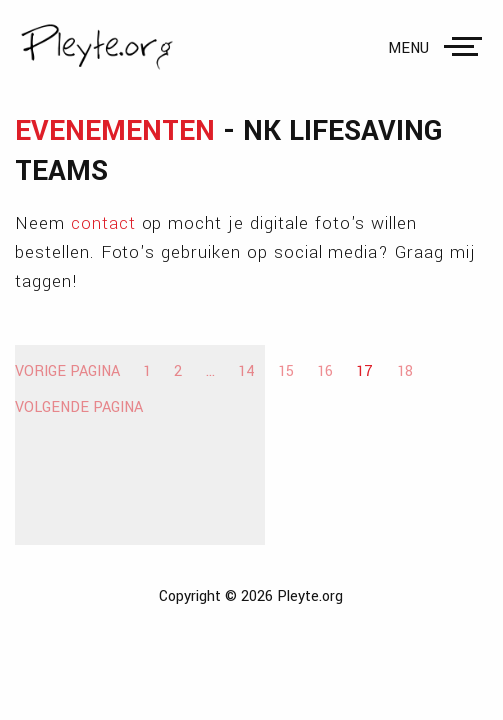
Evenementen (115, 131)
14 (246, 371)
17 (364, 371)
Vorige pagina (67, 371)
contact (103, 223)
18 (405, 371)
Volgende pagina (79, 407)
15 (286, 371)
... (210, 371)
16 (325, 371)
